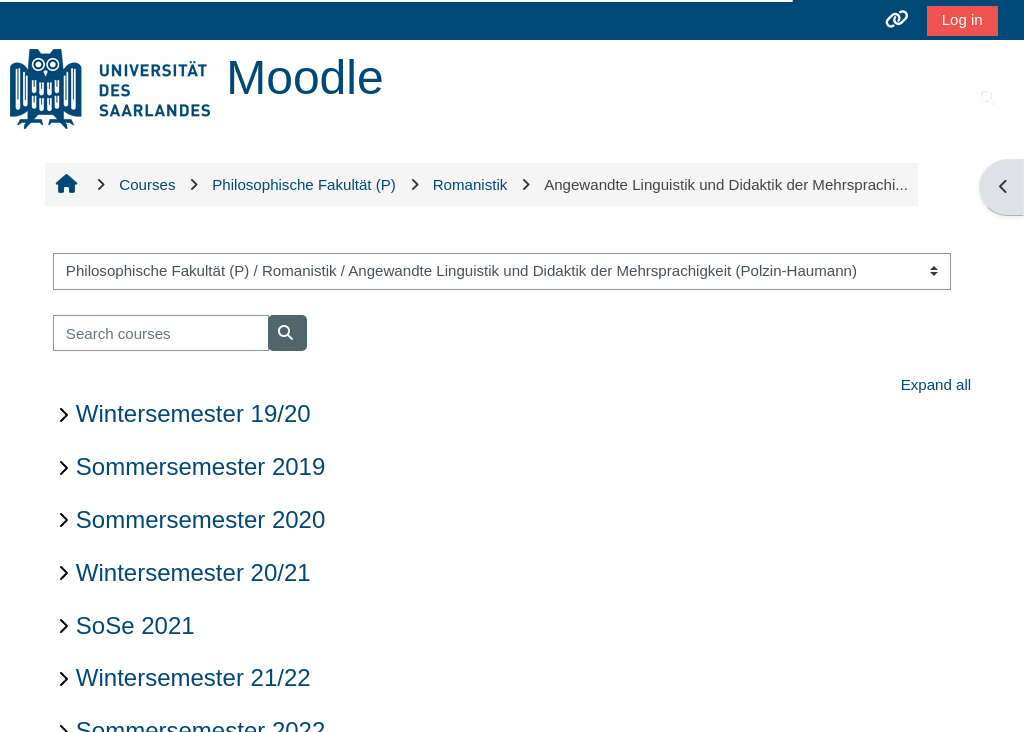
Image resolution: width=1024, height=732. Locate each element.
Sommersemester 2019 (200, 466)
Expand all (936, 384)
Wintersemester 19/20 (193, 413)
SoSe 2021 (135, 625)
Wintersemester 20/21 (193, 572)
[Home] (110, 87)
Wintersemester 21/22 (193, 677)
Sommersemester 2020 (200, 519)
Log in (962, 19)
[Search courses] (161, 333)
